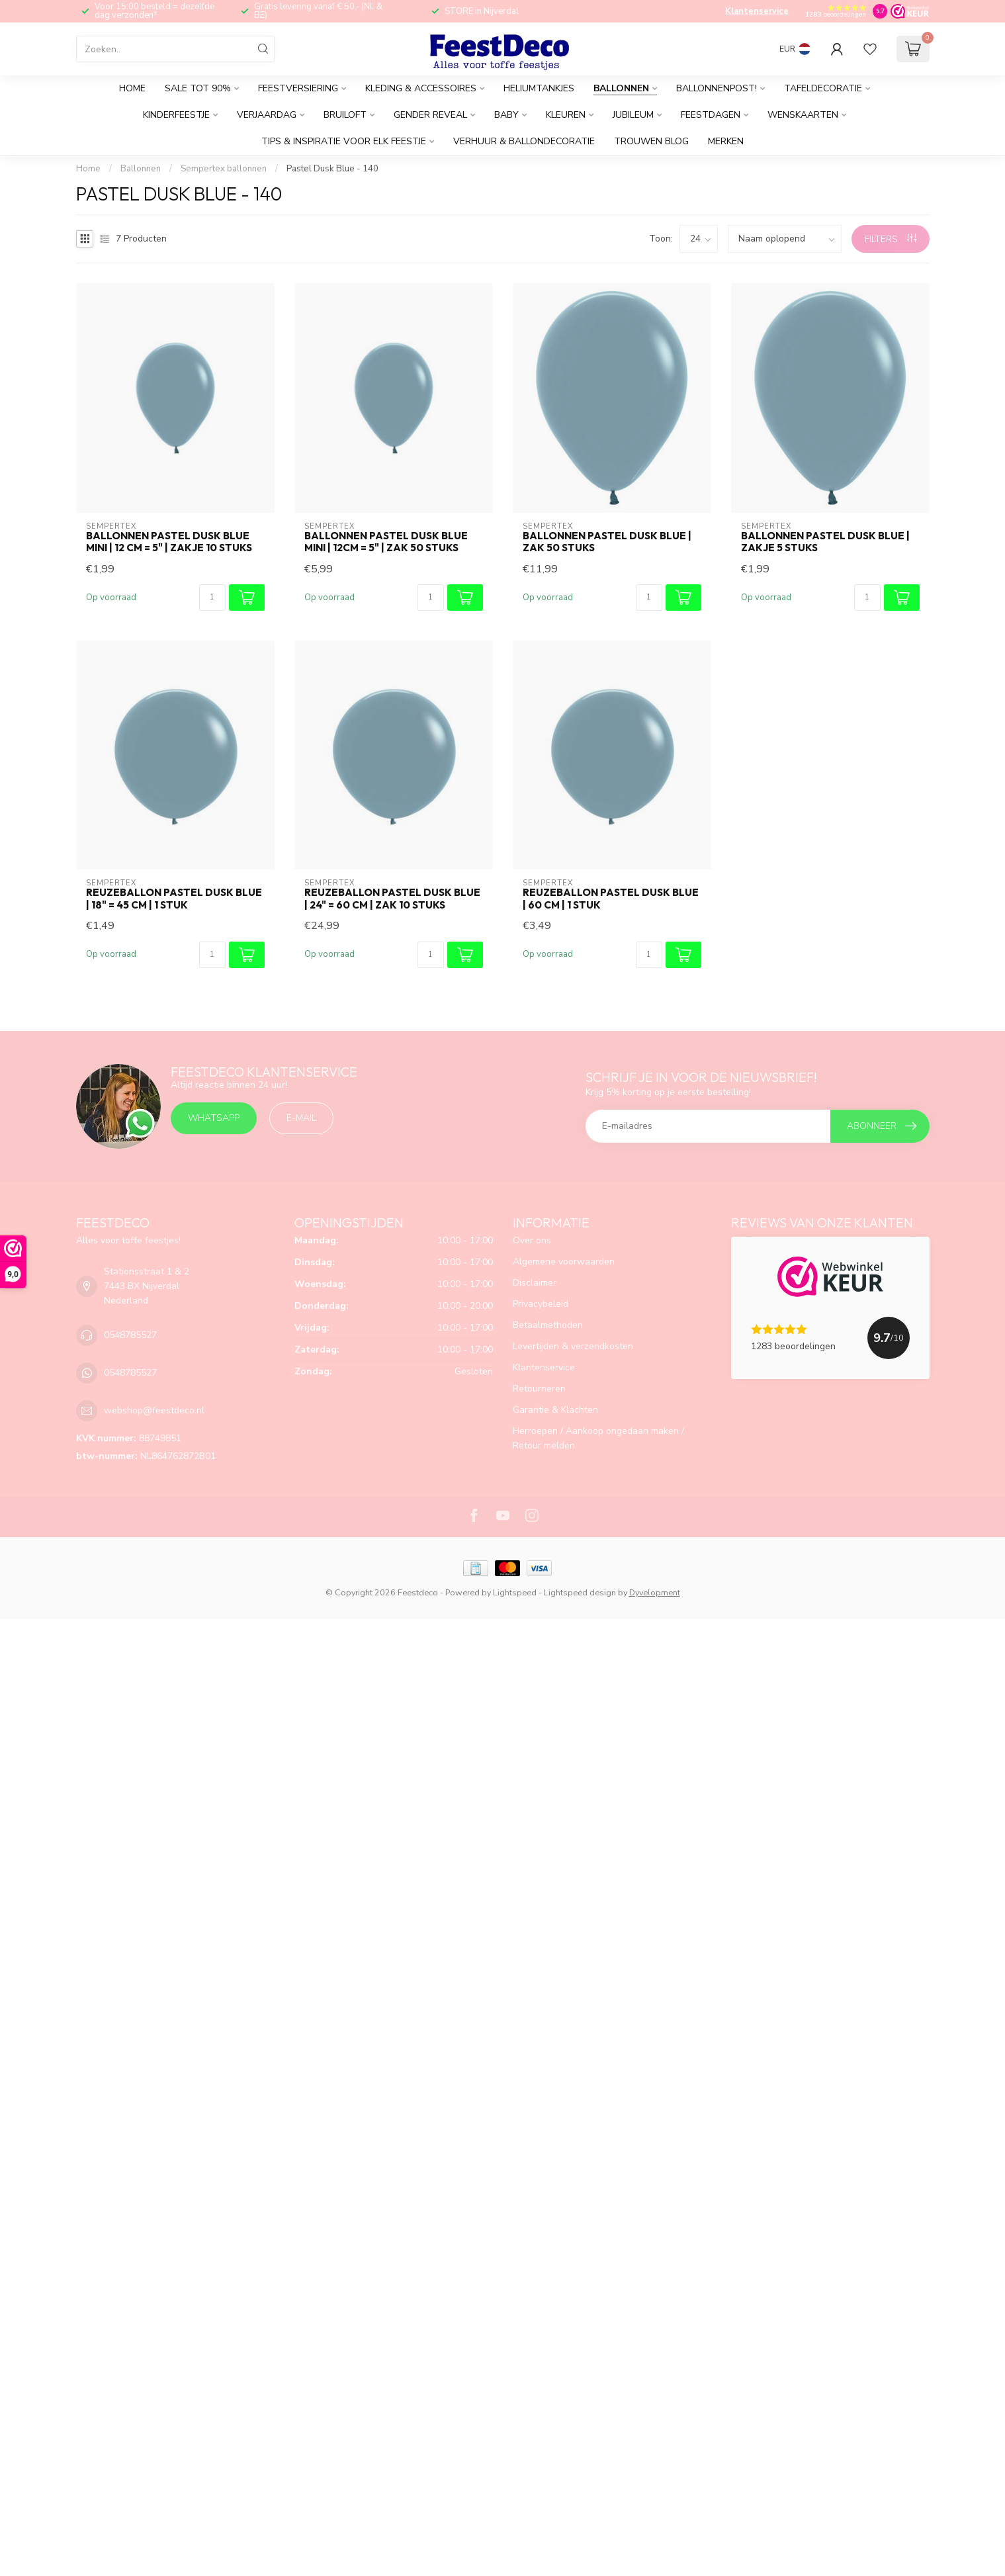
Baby (506, 115)
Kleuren (566, 115)
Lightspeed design (580, 1592)
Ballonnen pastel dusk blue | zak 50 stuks (607, 542)
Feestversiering (298, 88)
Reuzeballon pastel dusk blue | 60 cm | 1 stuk (611, 898)
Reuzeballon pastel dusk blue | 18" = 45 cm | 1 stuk (174, 898)
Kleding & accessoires (420, 88)
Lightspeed (515, 1592)
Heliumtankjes (538, 88)
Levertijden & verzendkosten (573, 1346)
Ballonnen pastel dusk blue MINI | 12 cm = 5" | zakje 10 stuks (169, 542)
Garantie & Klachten (555, 1409)
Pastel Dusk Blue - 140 (332, 169)
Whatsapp (214, 1118)
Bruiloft (345, 115)
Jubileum (633, 115)
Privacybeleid (540, 1304)
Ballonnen (621, 88)
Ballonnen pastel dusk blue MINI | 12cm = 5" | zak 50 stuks (386, 542)
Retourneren (539, 1388)
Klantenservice (757, 11)
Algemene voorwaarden (564, 1261)
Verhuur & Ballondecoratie (524, 141)
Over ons (532, 1240)
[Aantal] (212, 597)
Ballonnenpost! (716, 88)
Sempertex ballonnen (224, 169)
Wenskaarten (802, 115)
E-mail (301, 1118)
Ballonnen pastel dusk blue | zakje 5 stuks (825, 542)
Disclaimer (534, 1282)
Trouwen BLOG (651, 141)
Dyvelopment (654, 1592)
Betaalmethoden (548, 1325)
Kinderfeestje (176, 115)
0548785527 (130, 1335)
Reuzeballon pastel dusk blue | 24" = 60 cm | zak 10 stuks (392, 898)
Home (132, 88)
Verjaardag (266, 115)
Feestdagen (710, 115)
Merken (726, 141)
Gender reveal (430, 115)
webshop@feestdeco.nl (154, 1410)
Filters (890, 239)
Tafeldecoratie (823, 88)
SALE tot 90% (198, 88)
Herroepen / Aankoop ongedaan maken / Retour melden (598, 1438)
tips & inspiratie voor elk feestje (343, 141)
